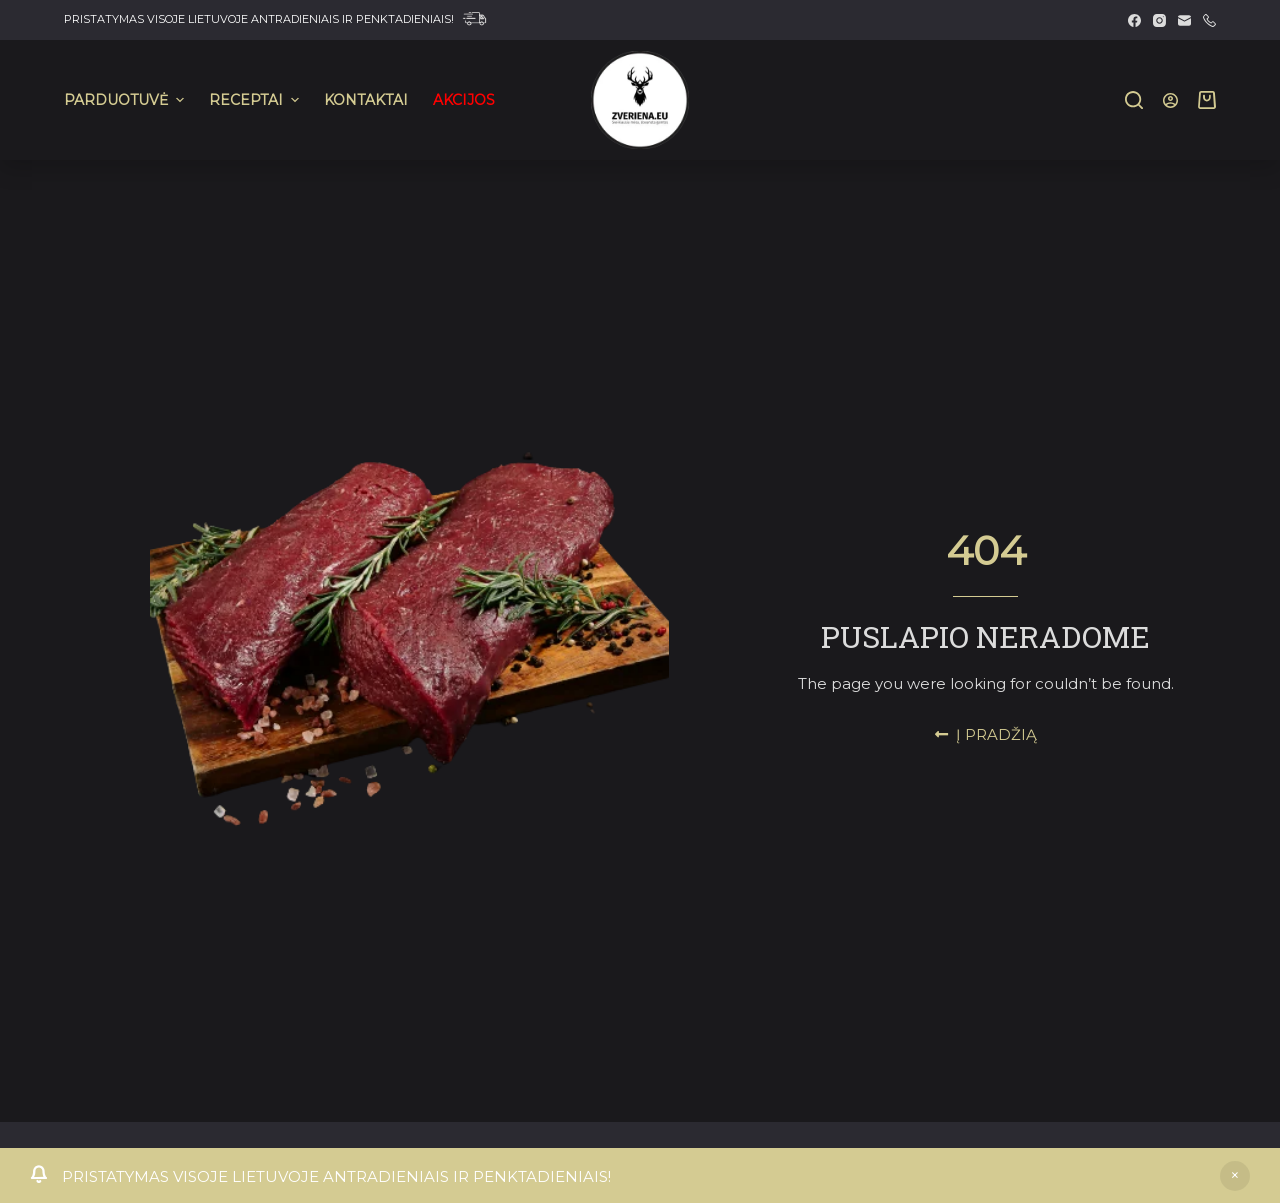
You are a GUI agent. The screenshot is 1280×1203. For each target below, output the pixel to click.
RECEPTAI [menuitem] (256, 100)
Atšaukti (1235, 1176)
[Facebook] (1134, 20)
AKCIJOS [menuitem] (464, 100)
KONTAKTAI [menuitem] (366, 100)
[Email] (1184, 20)
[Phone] (1209, 20)
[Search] (1134, 100)
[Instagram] (1159, 20)
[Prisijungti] (1170, 100)
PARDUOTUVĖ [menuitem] (126, 100)
